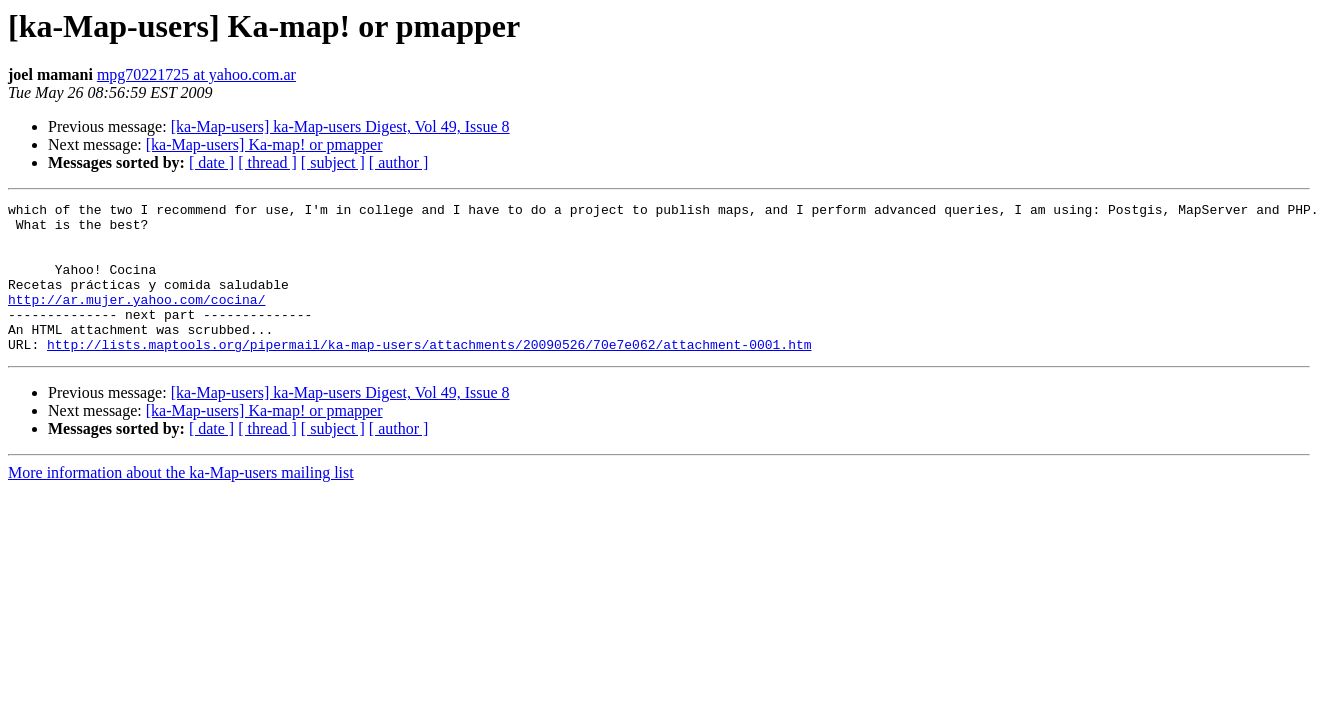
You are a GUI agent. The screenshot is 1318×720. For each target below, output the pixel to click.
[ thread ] (267, 162)
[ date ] (211, 162)
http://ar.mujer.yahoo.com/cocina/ (136, 320)
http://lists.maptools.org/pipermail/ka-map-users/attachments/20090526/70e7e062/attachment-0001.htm (429, 374)
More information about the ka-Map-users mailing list (181, 502)
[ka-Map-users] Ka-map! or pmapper (264, 144)
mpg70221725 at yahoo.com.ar (196, 74)
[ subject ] (333, 162)
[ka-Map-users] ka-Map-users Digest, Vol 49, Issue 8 (340, 126)
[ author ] (399, 162)
